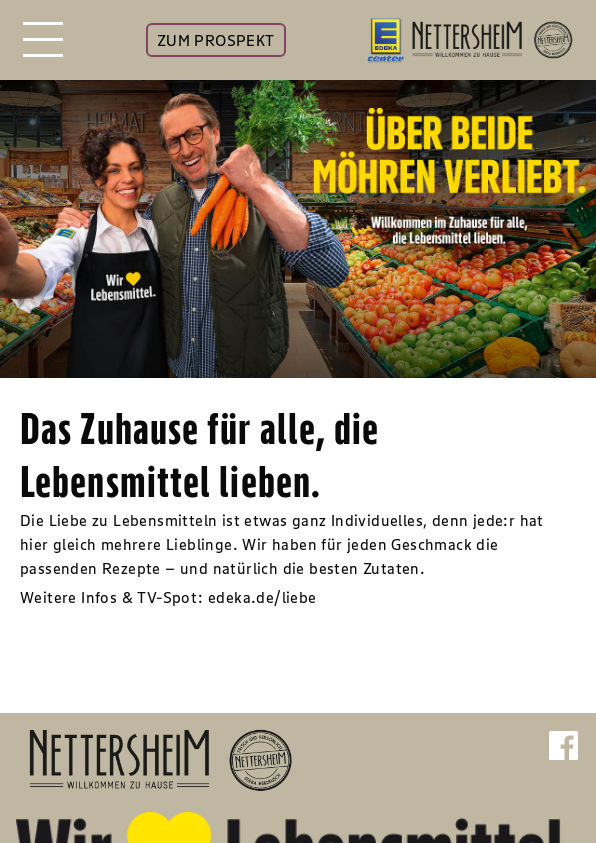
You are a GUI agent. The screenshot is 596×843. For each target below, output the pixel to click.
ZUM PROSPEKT (216, 40)
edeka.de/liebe (262, 597)
